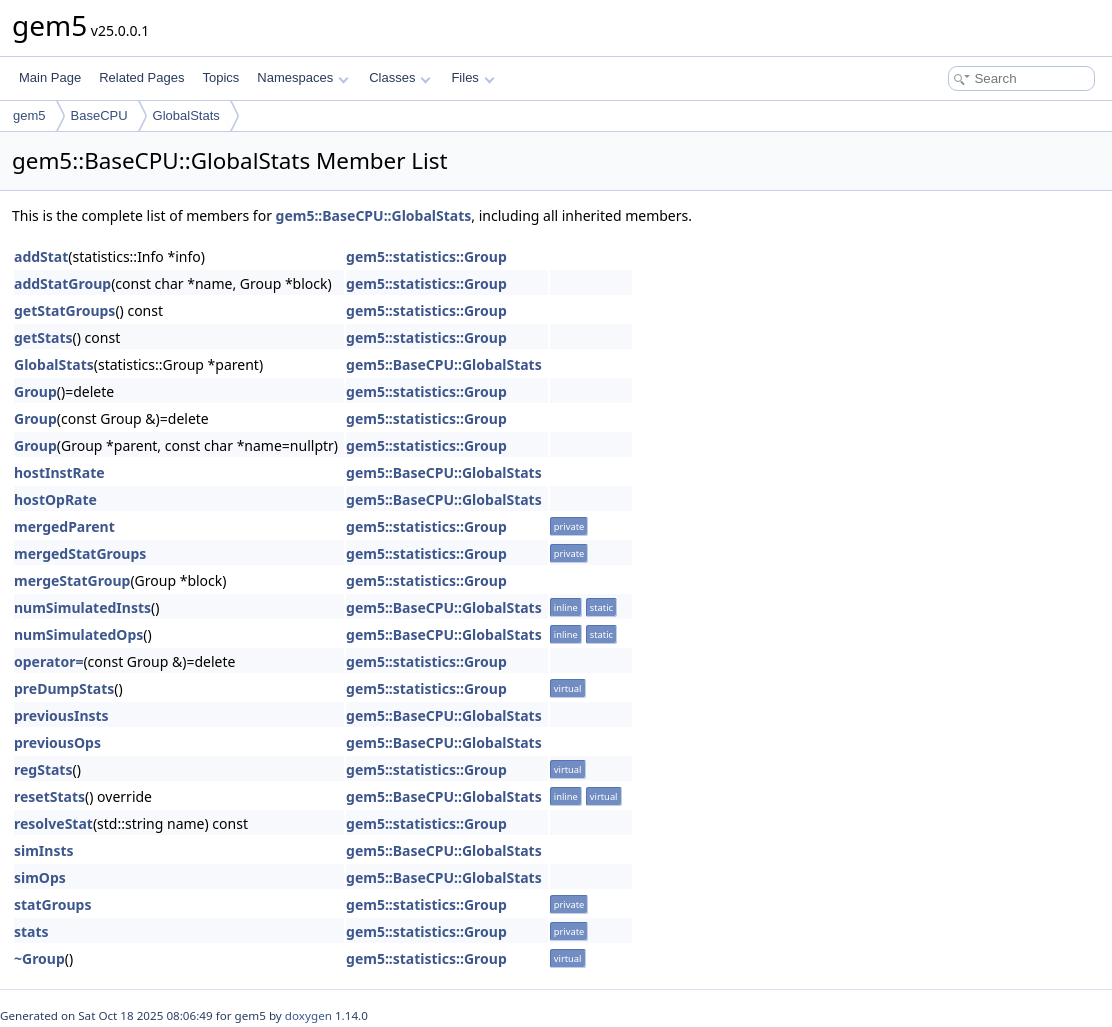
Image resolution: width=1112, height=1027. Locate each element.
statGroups (52, 904)
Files (472, 77)
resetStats (49, 796)
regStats (43, 769)
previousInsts (61, 715)
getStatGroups (64, 310)
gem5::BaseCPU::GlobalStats (374, 215)
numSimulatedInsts (82, 607)
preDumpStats (64, 688)
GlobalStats (186, 115)
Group (35, 391)
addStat (41, 256)
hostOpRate (55, 499)
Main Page (50, 77)
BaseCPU (99, 115)
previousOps (57, 742)
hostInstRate (59, 472)
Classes (400, 77)
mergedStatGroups (80, 553)
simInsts (44, 850)
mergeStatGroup (72, 580)
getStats (43, 337)
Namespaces (302, 77)
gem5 (29, 115)
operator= (48, 661)
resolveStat (53, 823)
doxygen (308, 1015)
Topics (220, 77)
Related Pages (141, 77)
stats (31, 931)
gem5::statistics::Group (426, 256)
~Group (39, 958)
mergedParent (64, 526)
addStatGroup (62, 283)
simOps (40, 877)
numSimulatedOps (78, 634)
